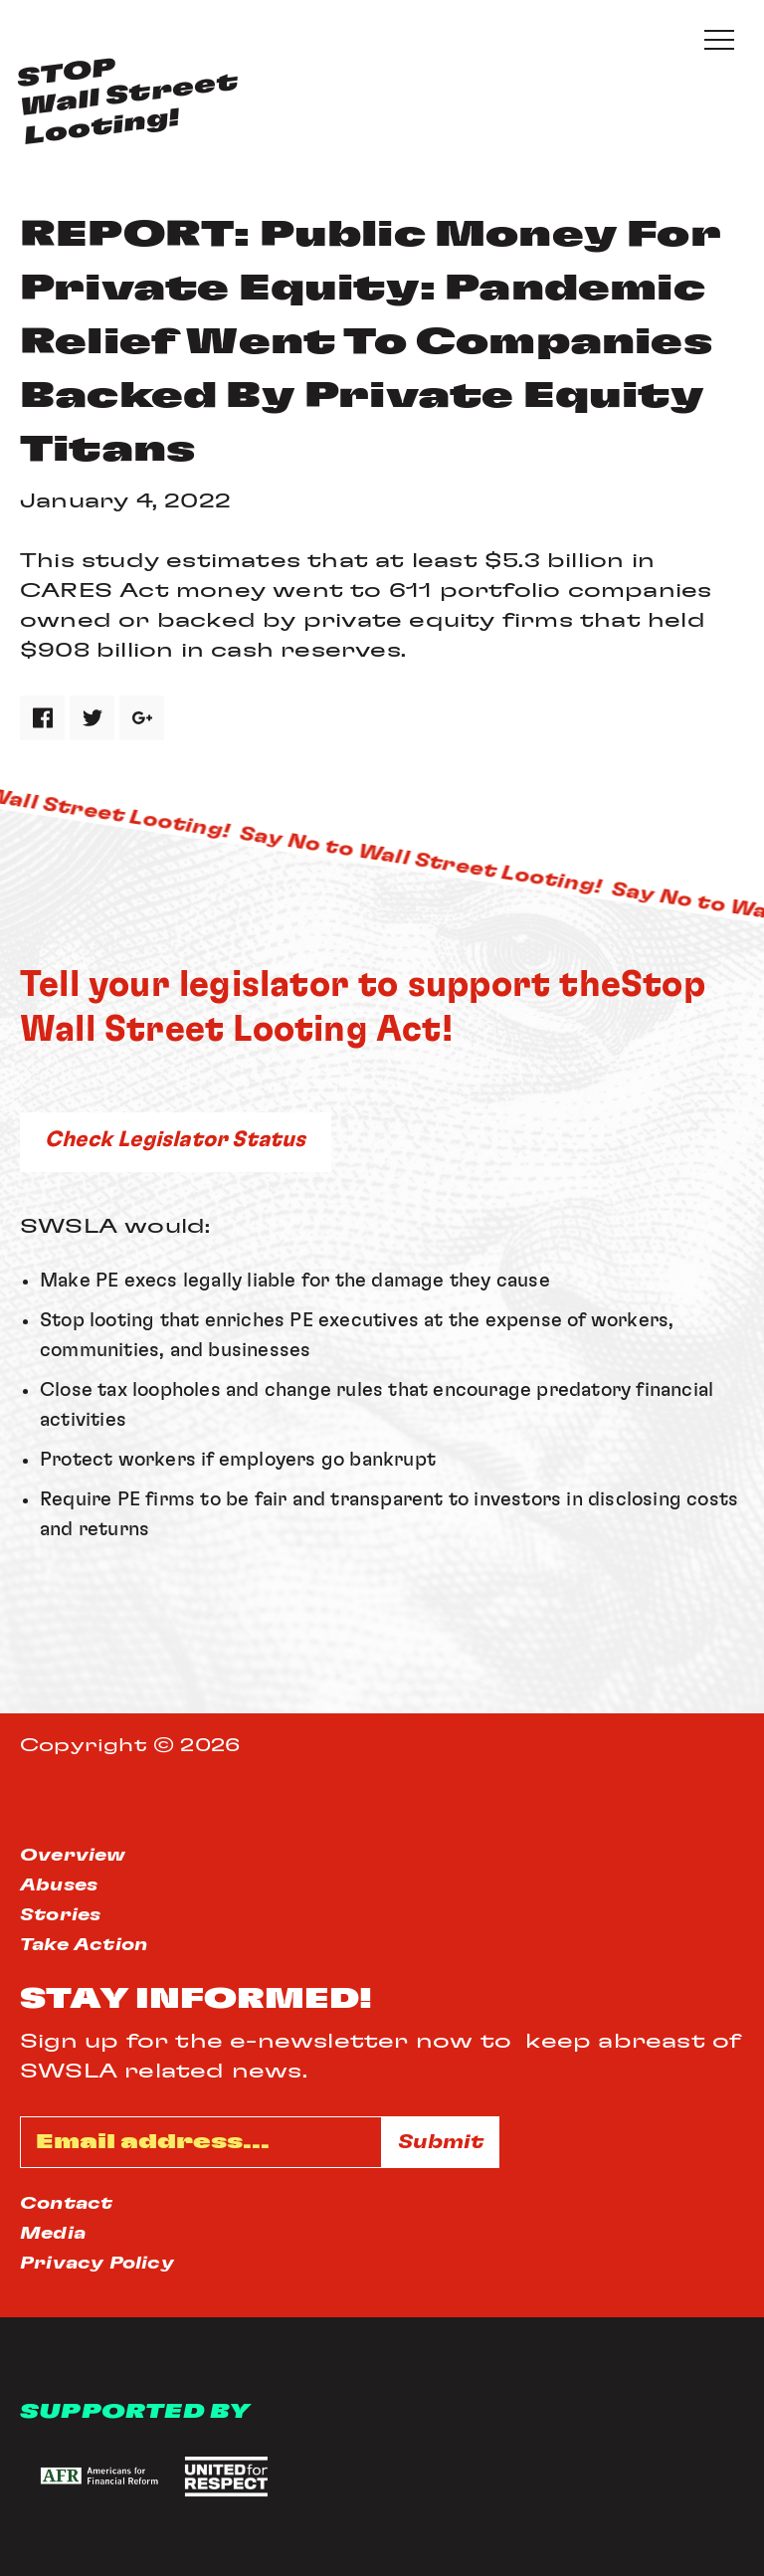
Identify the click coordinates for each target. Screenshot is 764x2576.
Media (53, 2234)
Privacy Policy (97, 2264)
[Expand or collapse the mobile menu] (719, 40)
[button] (97, 2476)
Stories (60, 1915)
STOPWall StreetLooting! (127, 102)
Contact (66, 2204)
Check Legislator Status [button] (175, 1139)
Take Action (83, 1945)
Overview (73, 1856)
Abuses (58, 1885)
